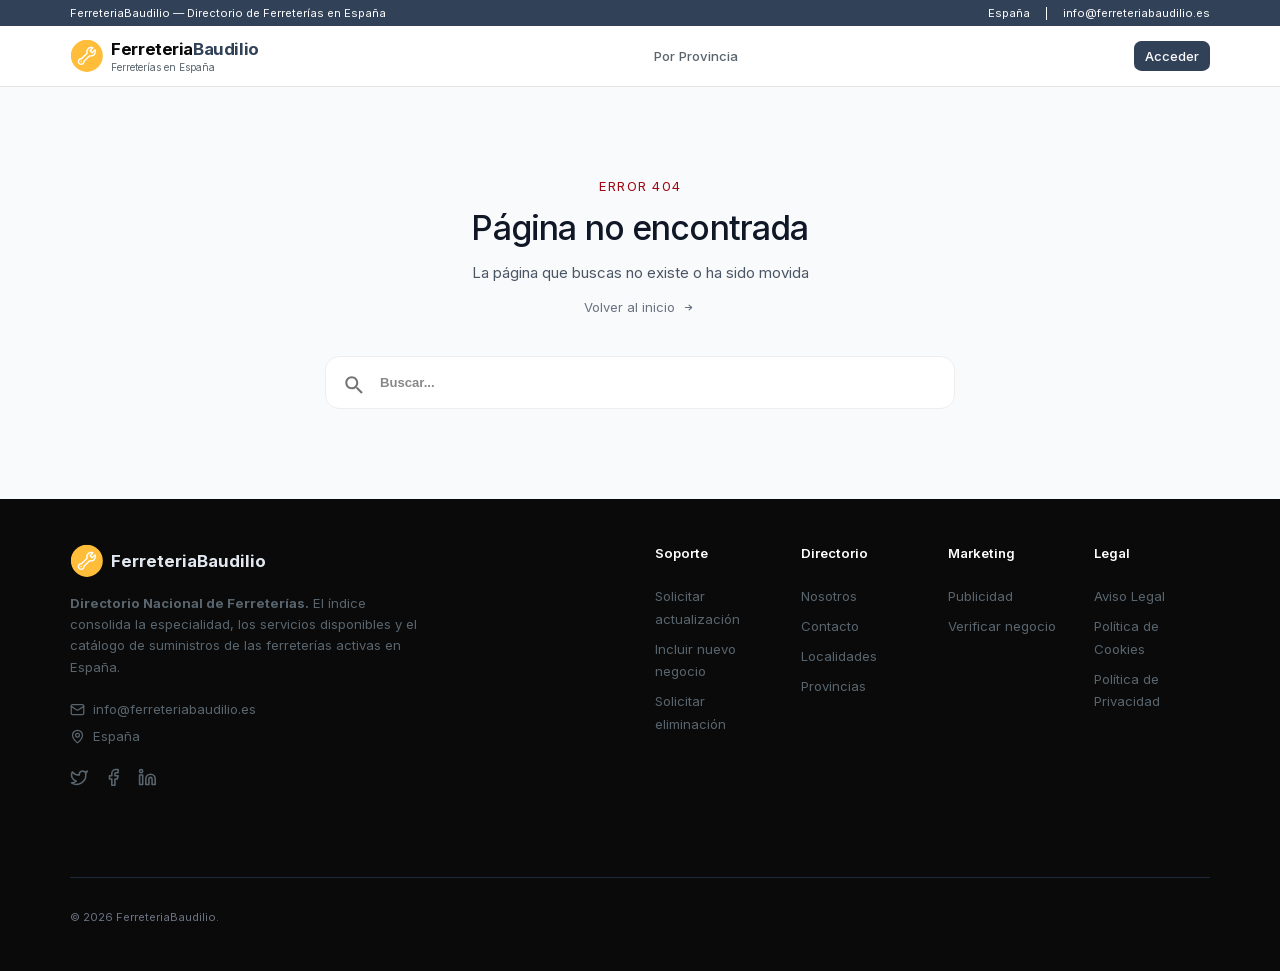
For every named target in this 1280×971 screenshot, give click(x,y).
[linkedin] (147, 777)
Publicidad (980, 596)
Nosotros (829, 596)
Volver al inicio (640, 307)
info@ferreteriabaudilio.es (1136, 13)
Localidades (839, 656)
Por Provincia (696, 56)
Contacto (830, 626)
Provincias (833, 686)
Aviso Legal (1129, 596)
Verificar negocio (1002, 626)
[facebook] (113, 777)
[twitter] (79, 777)
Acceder (1172, 56)
